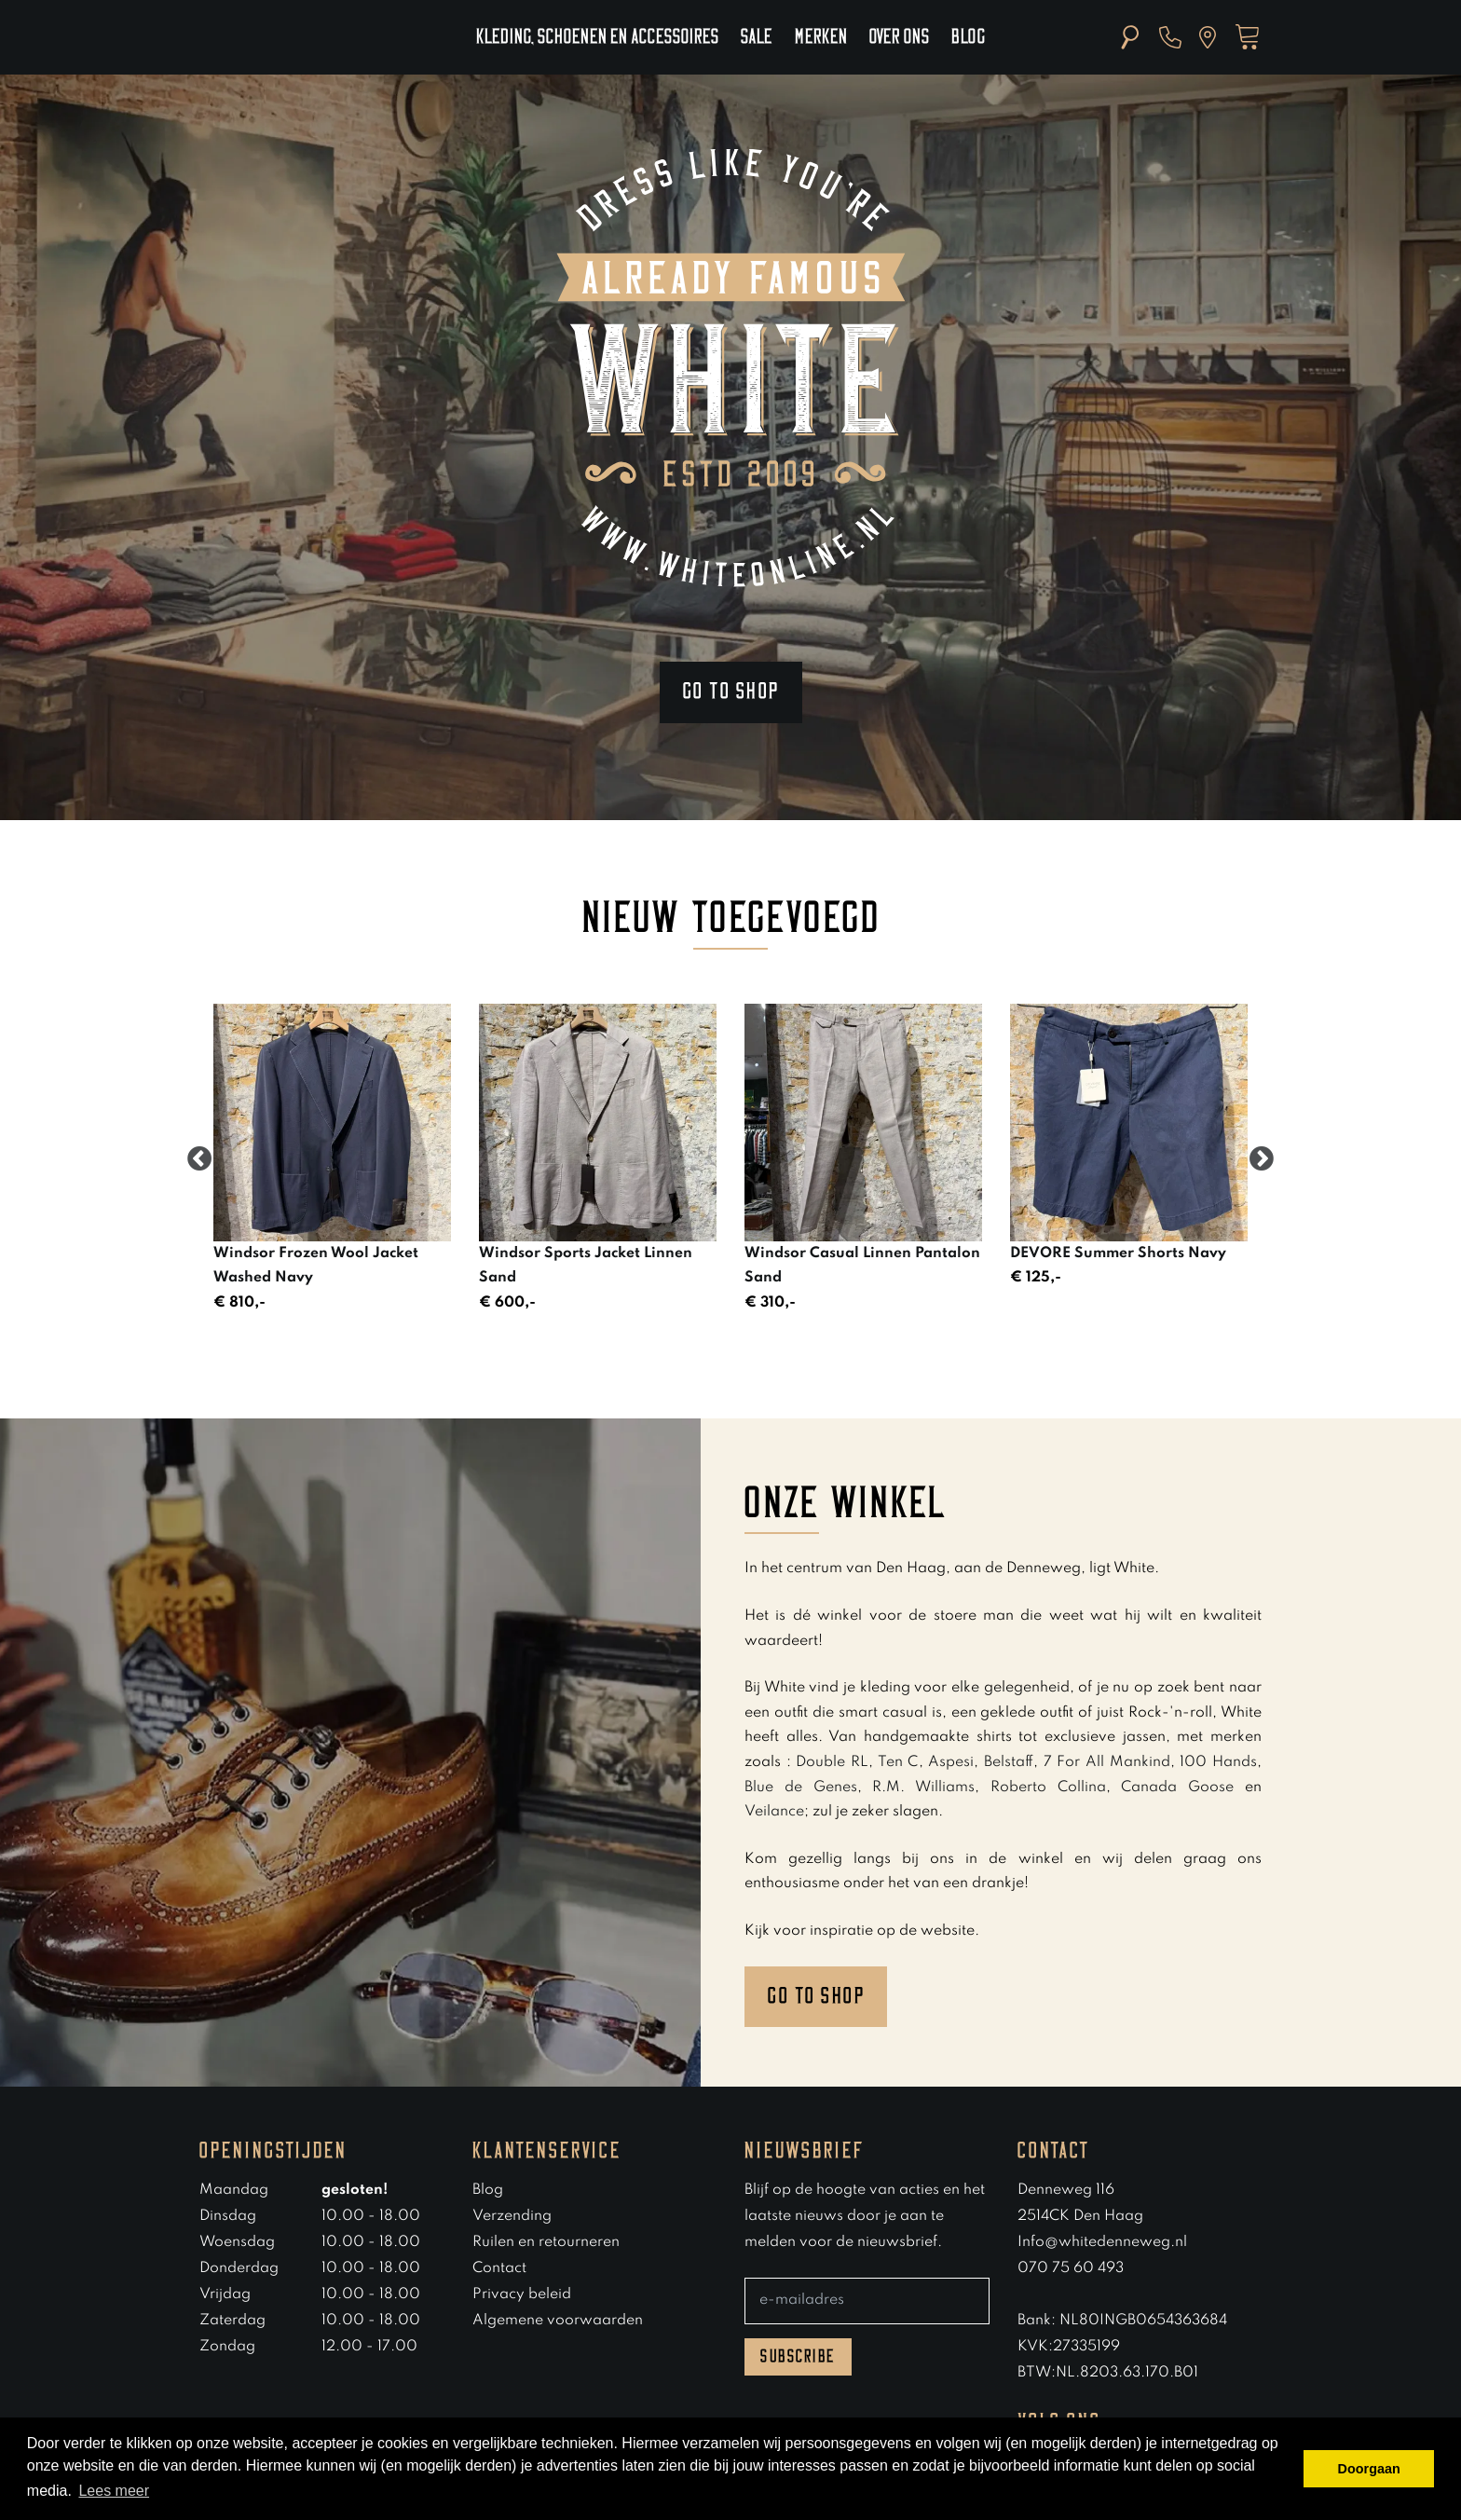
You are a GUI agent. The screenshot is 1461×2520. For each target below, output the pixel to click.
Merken (821, 37)
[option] (332, 1160)
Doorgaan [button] (1369, 2468)
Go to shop (731, 691)
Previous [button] (199, 1159)
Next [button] (1262, 1159)
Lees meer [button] (113, 2491)
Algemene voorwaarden (557, 2320)
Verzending (512, 2216)
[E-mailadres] (867, 2301)
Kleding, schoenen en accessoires (597, 37)
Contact (499, 2268)
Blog (968, 37)
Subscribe (798, 2356)
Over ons (899, 37)
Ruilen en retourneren (546, 2242)
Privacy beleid (521, 2294)
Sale (756, 37)
